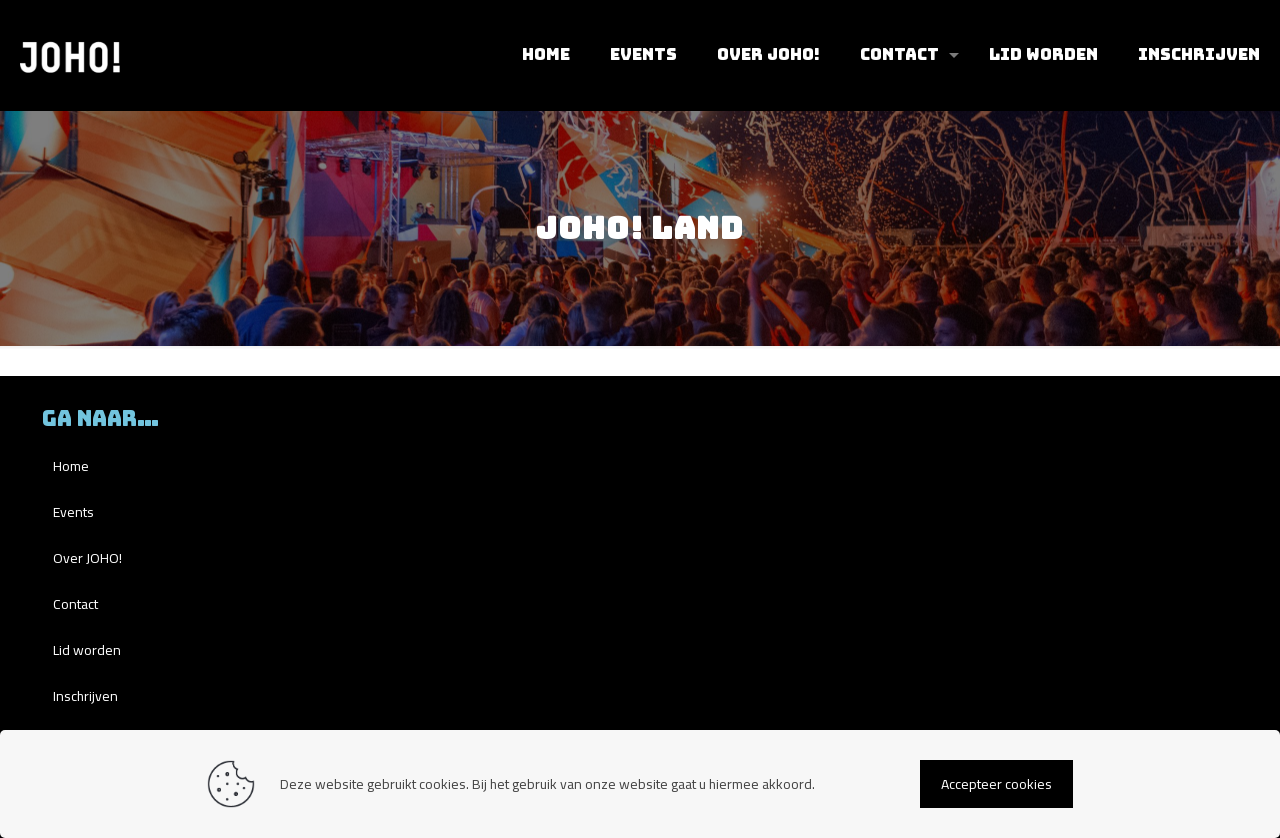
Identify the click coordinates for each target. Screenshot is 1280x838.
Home (71, 466)
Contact (75, 604)
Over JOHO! (87, 558)
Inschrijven (85, 696)
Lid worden (87, 650)
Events (73, 512)
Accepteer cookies (996, 784)
